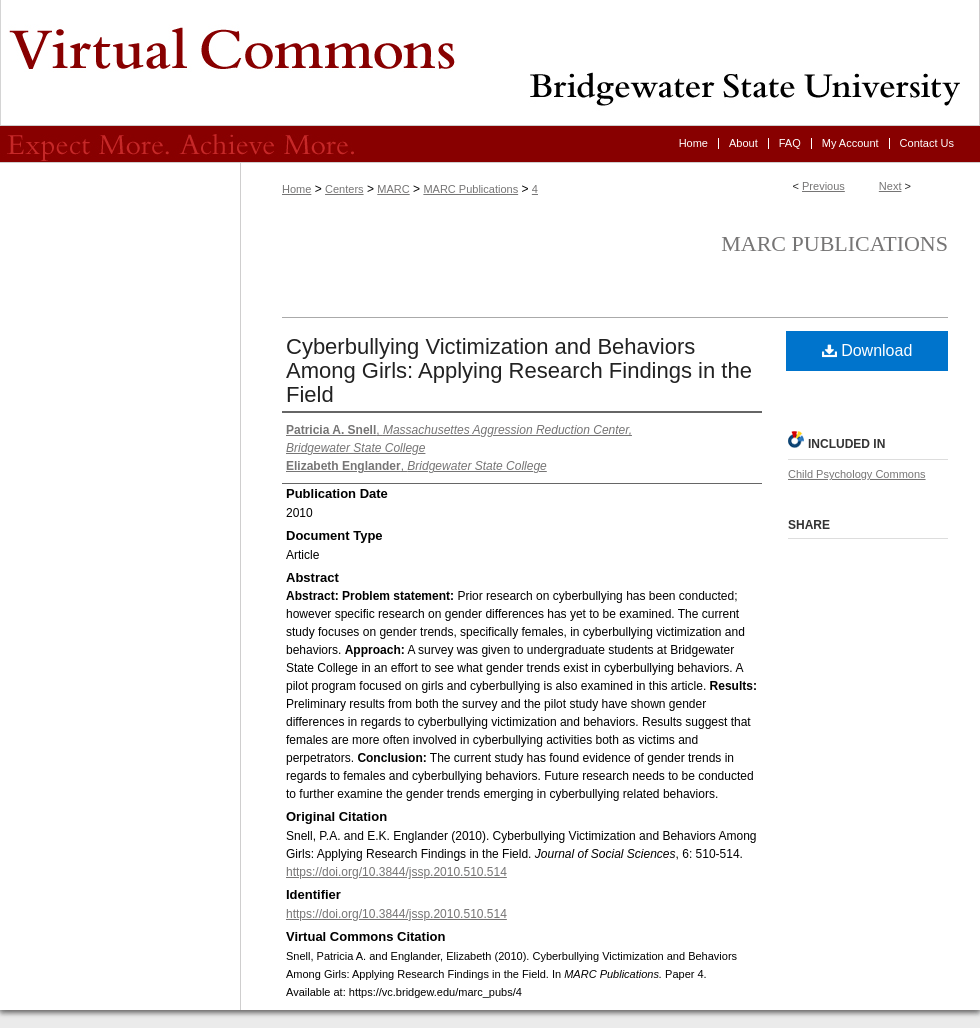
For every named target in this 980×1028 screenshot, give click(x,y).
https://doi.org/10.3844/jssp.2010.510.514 (396, 872)
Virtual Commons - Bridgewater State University (490, 63)
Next (890, 186)
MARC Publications (470, 189)
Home (296, 189)
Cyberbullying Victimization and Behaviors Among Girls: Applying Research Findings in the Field (519, 370)
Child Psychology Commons (857, 474)
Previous (823, 186)
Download (867, 350)
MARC (393, 189)
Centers (344, 189)
